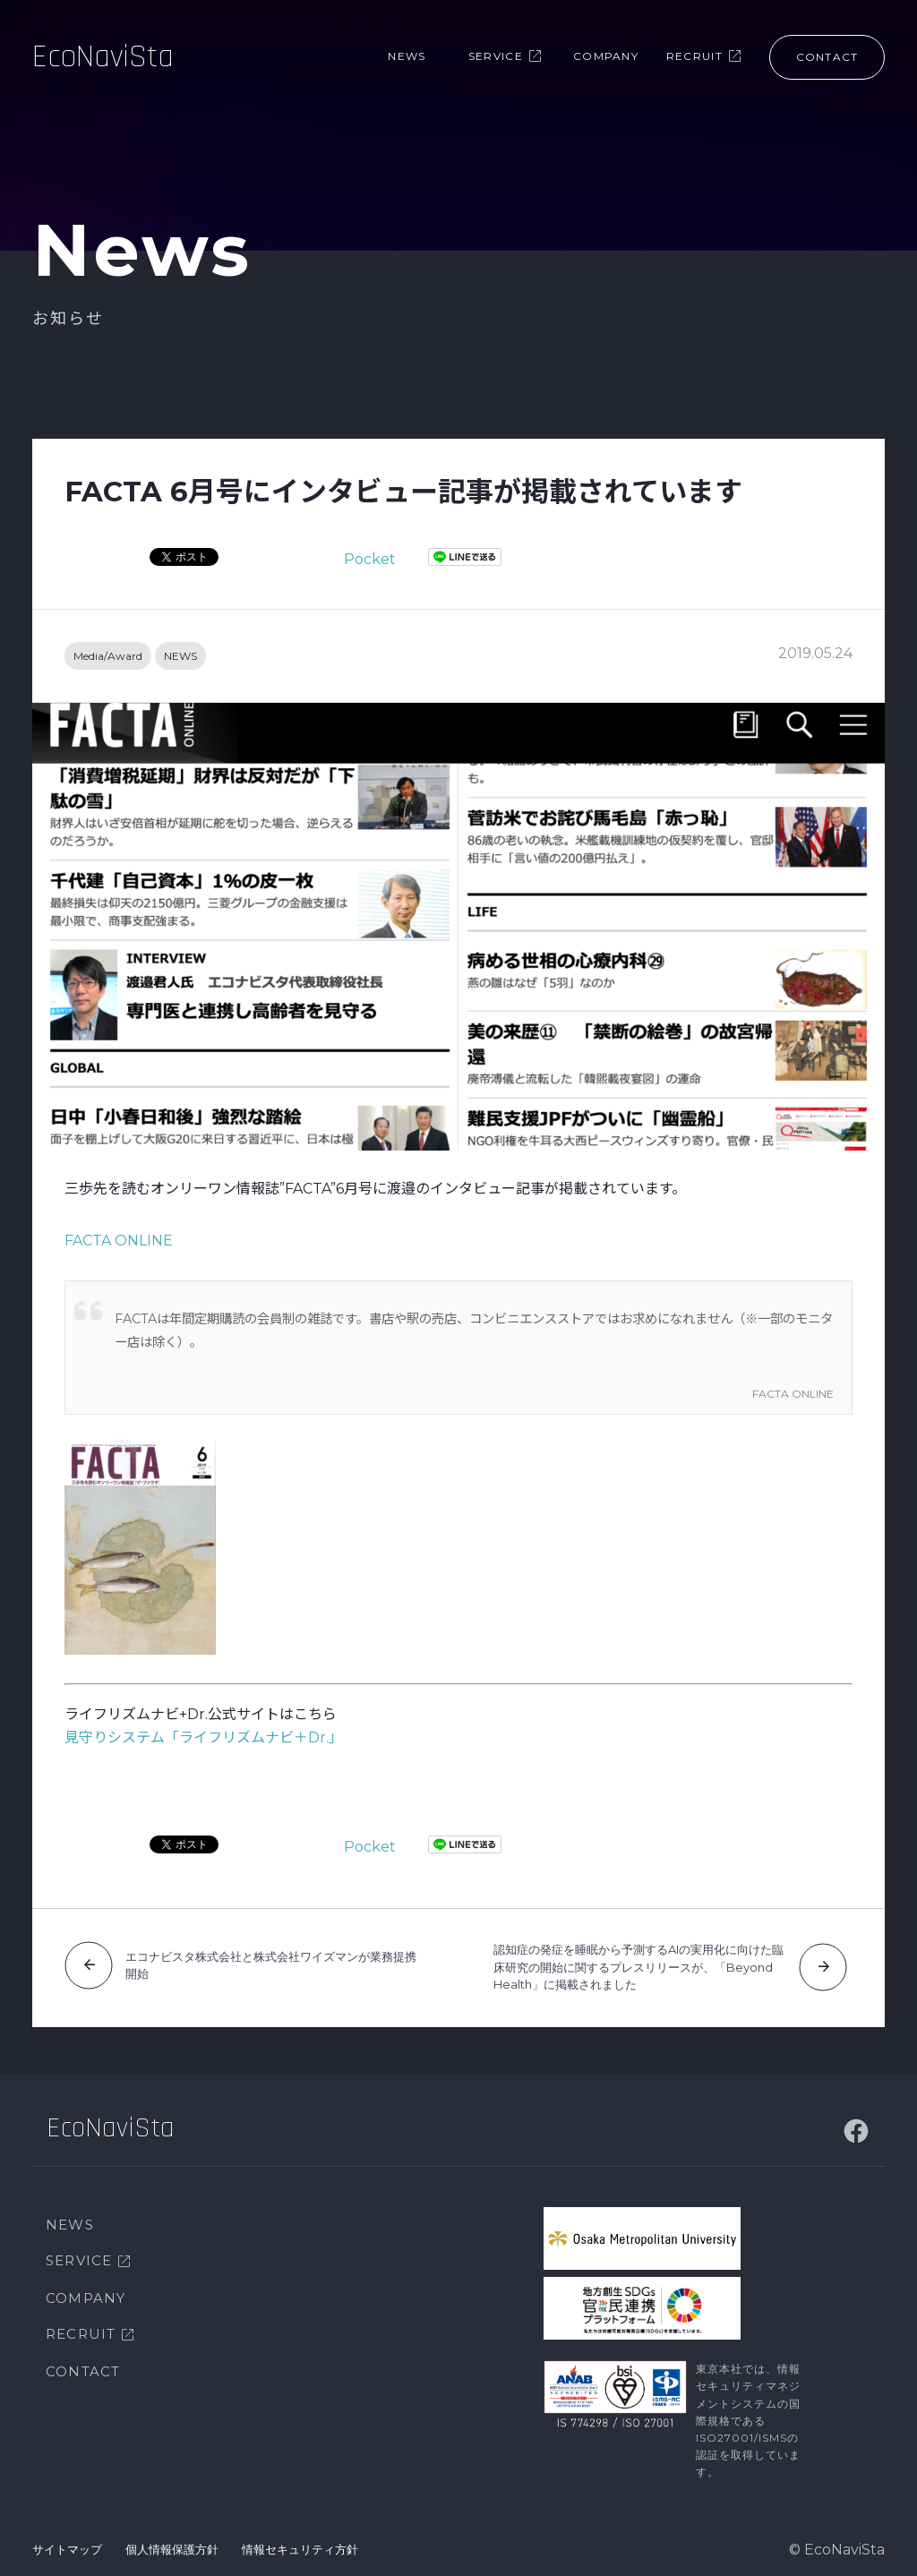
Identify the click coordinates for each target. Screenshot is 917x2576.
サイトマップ (67, 2549)
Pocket (370, 559)
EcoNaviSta (103, 58)
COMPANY (85, 2297)
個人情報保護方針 (172, 2549)
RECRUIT (81, 2333)
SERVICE (79, 2260)
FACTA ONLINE (118, 1240)
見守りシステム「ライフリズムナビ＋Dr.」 (203, 1737)
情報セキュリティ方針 (300, 2549)
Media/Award (107, 656)
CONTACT (83, 2371)
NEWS (180, 656)
